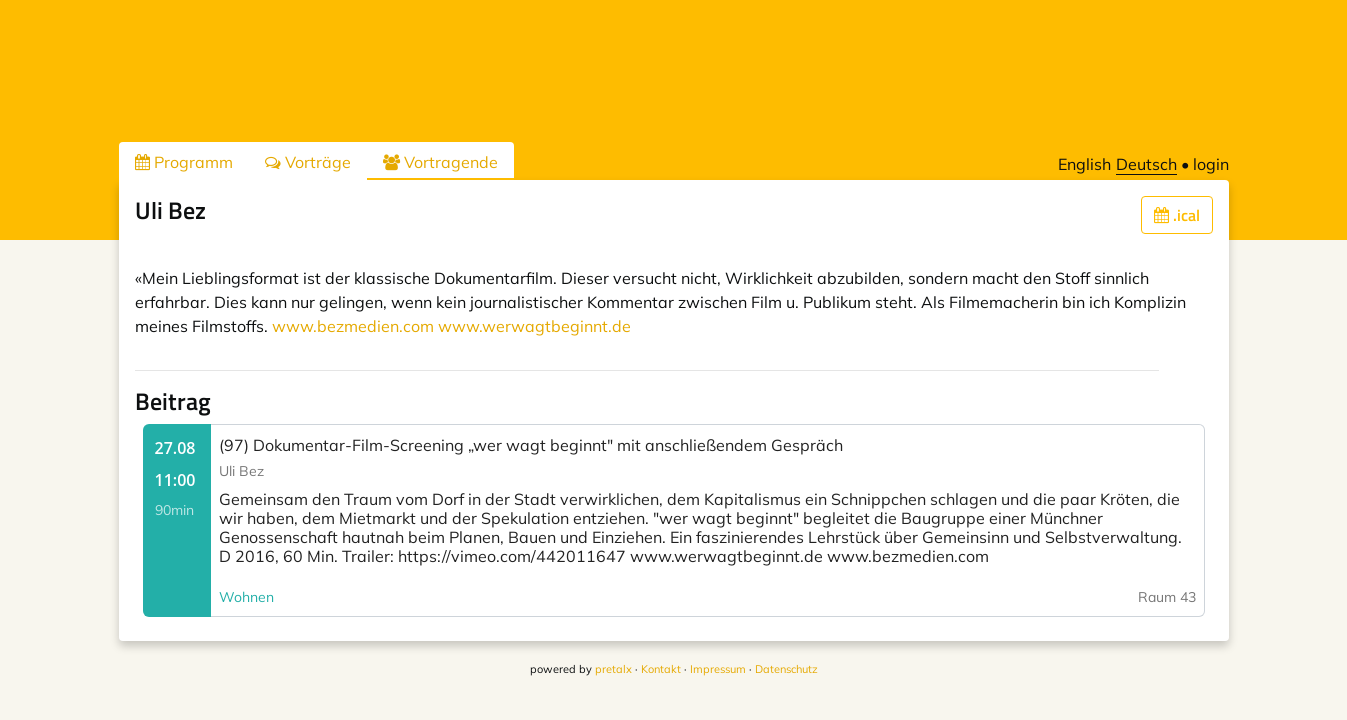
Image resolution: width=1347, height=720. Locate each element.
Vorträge (308, 162)
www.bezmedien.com (353, 326)
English (1084, 164)
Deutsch (1146, 164)
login (1211, 164)
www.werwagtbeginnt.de (534, 326)
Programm (184, 162)
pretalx (613, 669)
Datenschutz (786, 669)
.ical (1177, 215)
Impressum (718, 669)
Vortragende (440, 162)
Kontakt (661, 669)
